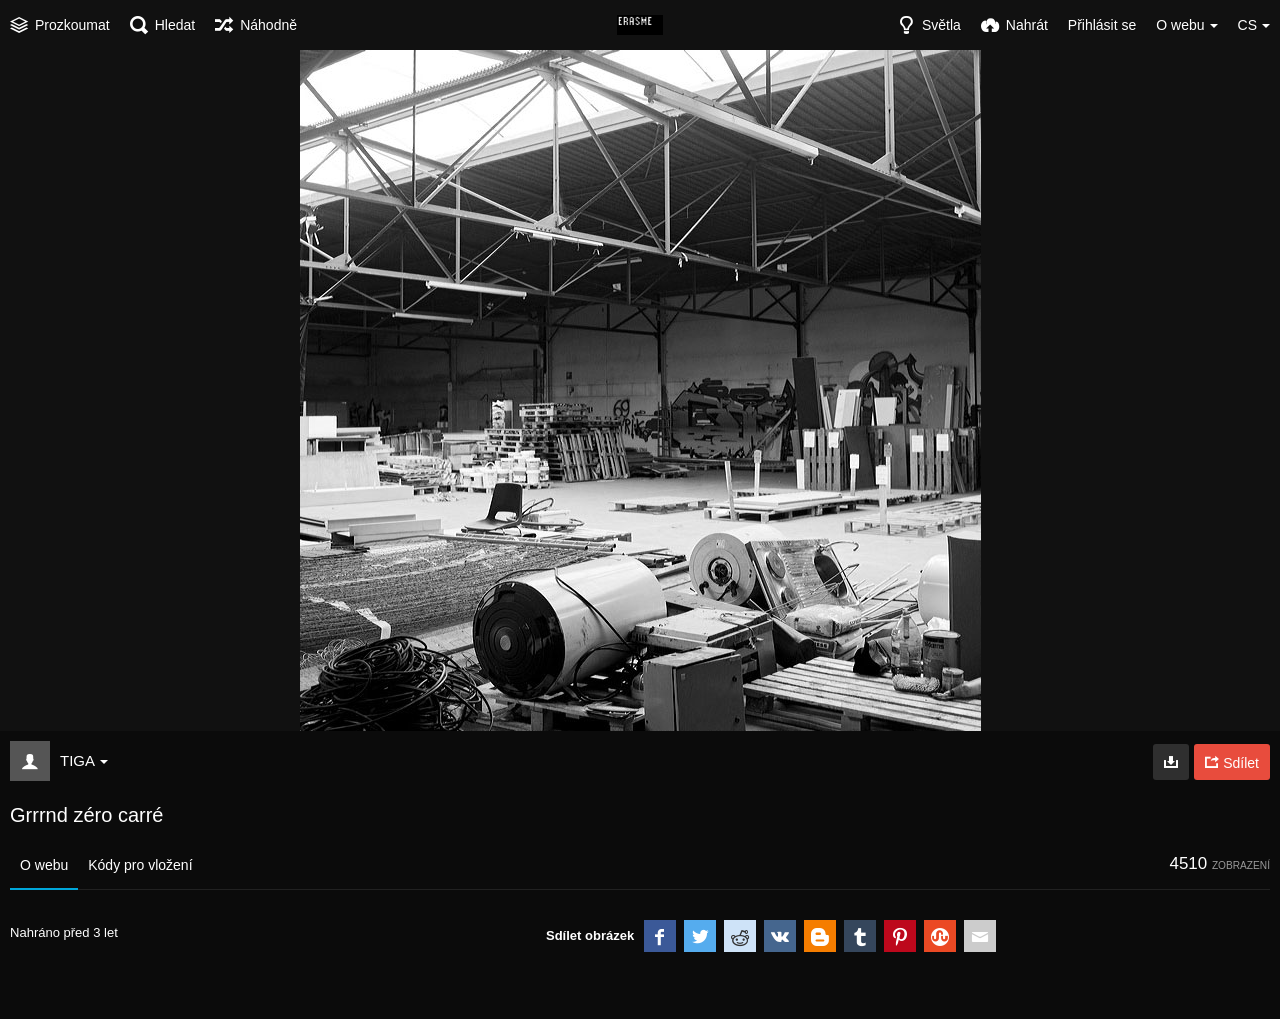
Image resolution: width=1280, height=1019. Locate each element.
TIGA (84, 760)
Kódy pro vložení (140, 865)
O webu (44, 865)
